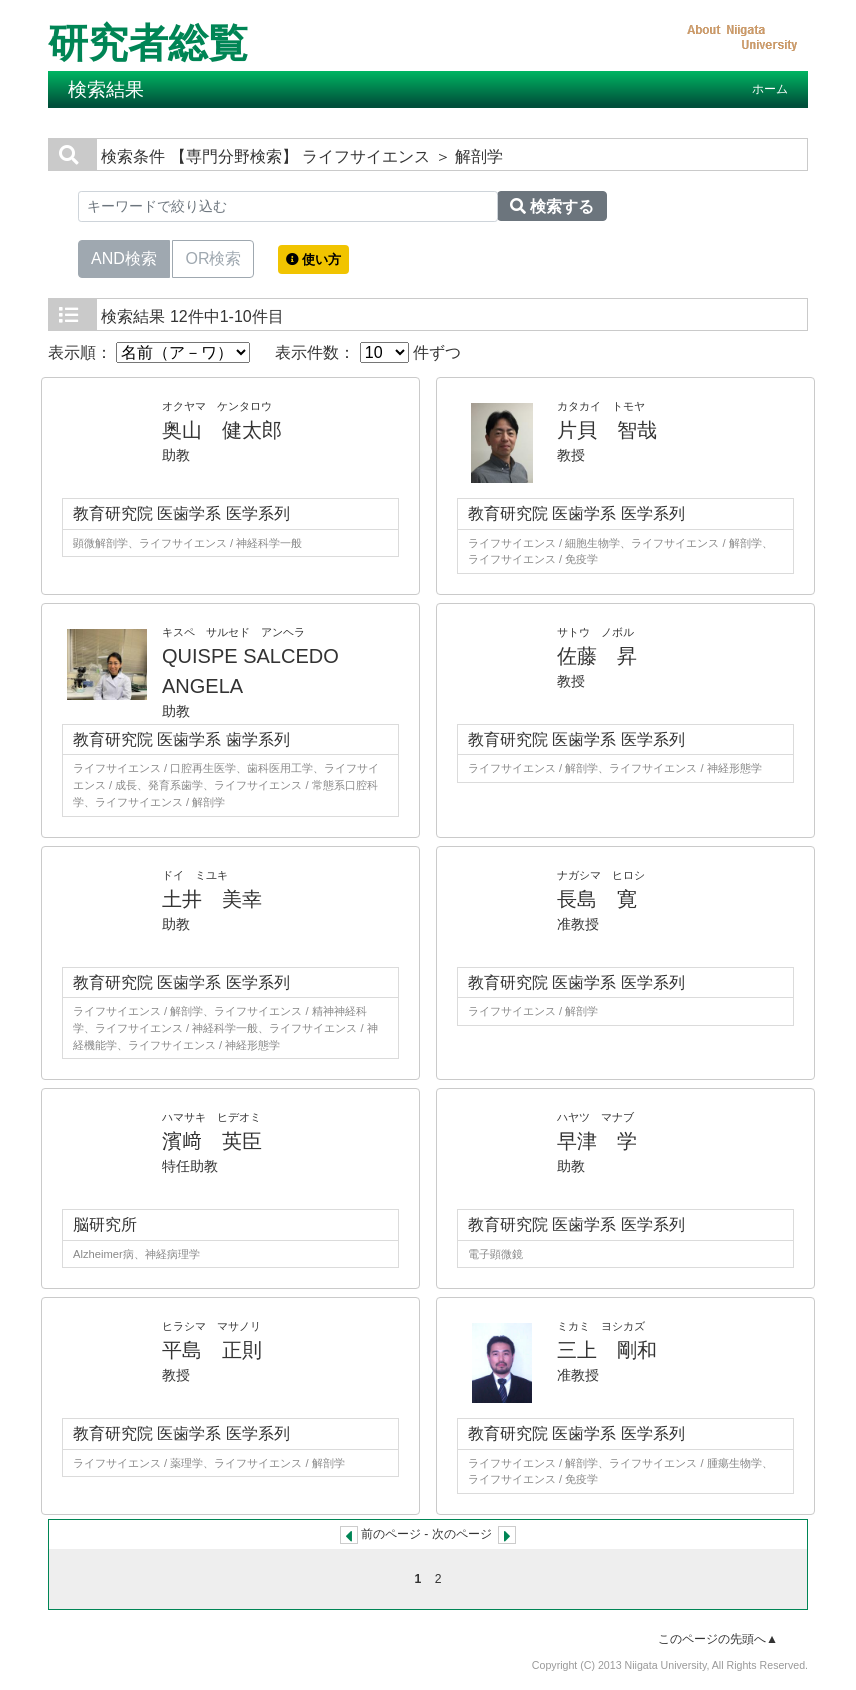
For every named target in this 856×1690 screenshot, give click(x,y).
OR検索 (213, 257)
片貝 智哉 (607, 430)
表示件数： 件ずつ (368, 352)
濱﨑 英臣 (212, 1141)
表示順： (149, 352)
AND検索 (124, 257)
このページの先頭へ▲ (718, 1639)
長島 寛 (597, 899)
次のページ (462, 1534)
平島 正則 (212, 1350)
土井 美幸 (212, 899)
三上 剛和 (607, 1350)
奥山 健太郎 (222, 430)
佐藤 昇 (597, 656)
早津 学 (597, 1141)
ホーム (770, 89)
